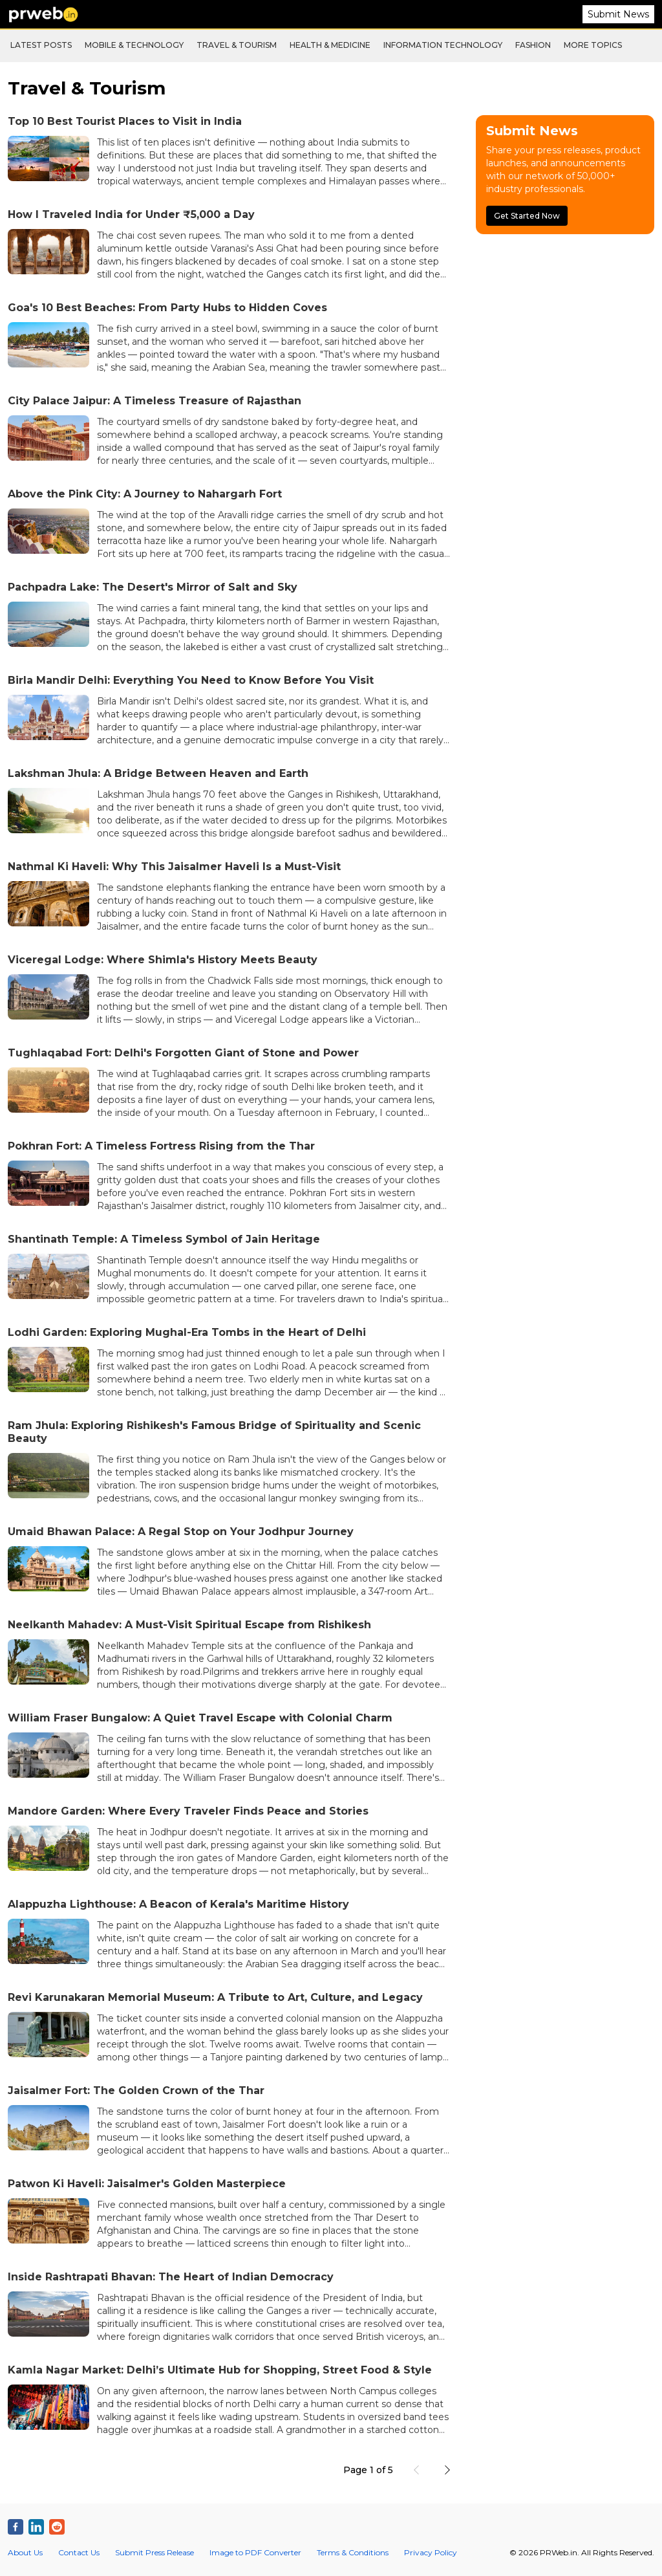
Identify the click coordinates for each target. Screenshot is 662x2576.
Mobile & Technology (134, 45)
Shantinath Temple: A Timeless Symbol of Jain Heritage (164, 1239)
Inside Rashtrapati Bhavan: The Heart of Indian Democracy (171, 2277)
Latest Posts (41, 45)
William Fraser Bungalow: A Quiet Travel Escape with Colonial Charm (200, 1718)
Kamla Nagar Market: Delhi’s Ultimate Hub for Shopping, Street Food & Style (220, 2370)
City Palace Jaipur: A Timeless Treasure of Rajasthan (154, 401)
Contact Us (79, 2552)
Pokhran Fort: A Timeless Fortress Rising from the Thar (161, 1146)
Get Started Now (527, 216)
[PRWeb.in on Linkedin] (36, 2527)
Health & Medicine (330, 45)
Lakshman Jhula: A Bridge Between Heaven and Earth (158, 773)
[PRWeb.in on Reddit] (57, 2527)
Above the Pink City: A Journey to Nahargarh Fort (145, 494)
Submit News (618, 14)
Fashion (533, 45)
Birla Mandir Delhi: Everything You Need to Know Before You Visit (191, 680)
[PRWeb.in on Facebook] (15, 2527)
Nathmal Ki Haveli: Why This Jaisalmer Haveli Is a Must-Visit (174, 866)
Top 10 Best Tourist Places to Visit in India (125, 121)
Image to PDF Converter (255, 2552)
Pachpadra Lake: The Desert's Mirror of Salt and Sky (152, 587)
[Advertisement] (565, 330)
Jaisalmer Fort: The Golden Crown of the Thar (136, 2090)
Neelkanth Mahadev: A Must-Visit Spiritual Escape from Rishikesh (189, 1625)
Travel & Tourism (237, 45)
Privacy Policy (430, 2552)
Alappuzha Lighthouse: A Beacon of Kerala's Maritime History (178, 1904)
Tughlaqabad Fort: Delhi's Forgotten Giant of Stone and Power (183, 1053)
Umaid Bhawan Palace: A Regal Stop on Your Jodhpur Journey (181, 1531)
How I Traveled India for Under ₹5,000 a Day (131, 214)
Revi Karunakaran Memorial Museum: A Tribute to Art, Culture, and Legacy (215, 1997)
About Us (25, 2552)
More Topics (593, 45)
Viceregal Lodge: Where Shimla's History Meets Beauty (162, 960)
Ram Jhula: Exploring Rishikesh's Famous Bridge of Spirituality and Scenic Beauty (214, 1432)
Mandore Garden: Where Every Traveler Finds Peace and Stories (188, 1811)
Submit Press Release (154, 2552)
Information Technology (442, 45)
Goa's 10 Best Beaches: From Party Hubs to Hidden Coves (167, 307)
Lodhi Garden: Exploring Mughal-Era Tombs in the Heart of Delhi (187, 1332)
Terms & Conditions (353, 2552)
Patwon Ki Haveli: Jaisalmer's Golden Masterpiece (147, 2184)
